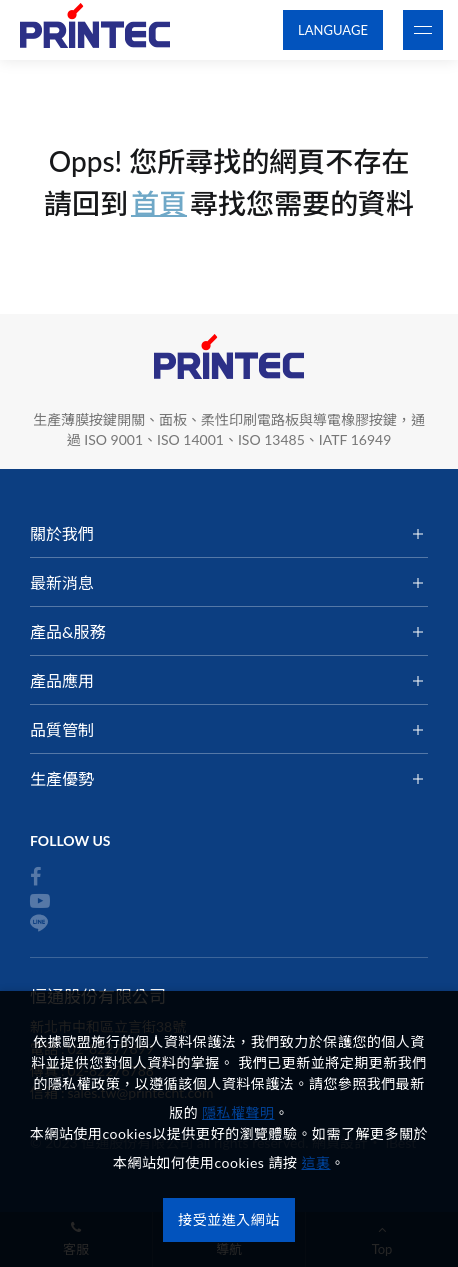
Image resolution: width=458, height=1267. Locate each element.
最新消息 (62, 582)
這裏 (316, 1162)
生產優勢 (62, 778)
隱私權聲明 (238, 1112)
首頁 (159, 203)
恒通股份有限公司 (95, 30)
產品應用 (62, 680)
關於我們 (62, 533)
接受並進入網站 (229, 1219)
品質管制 (62, 729)
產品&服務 (67, 631)
